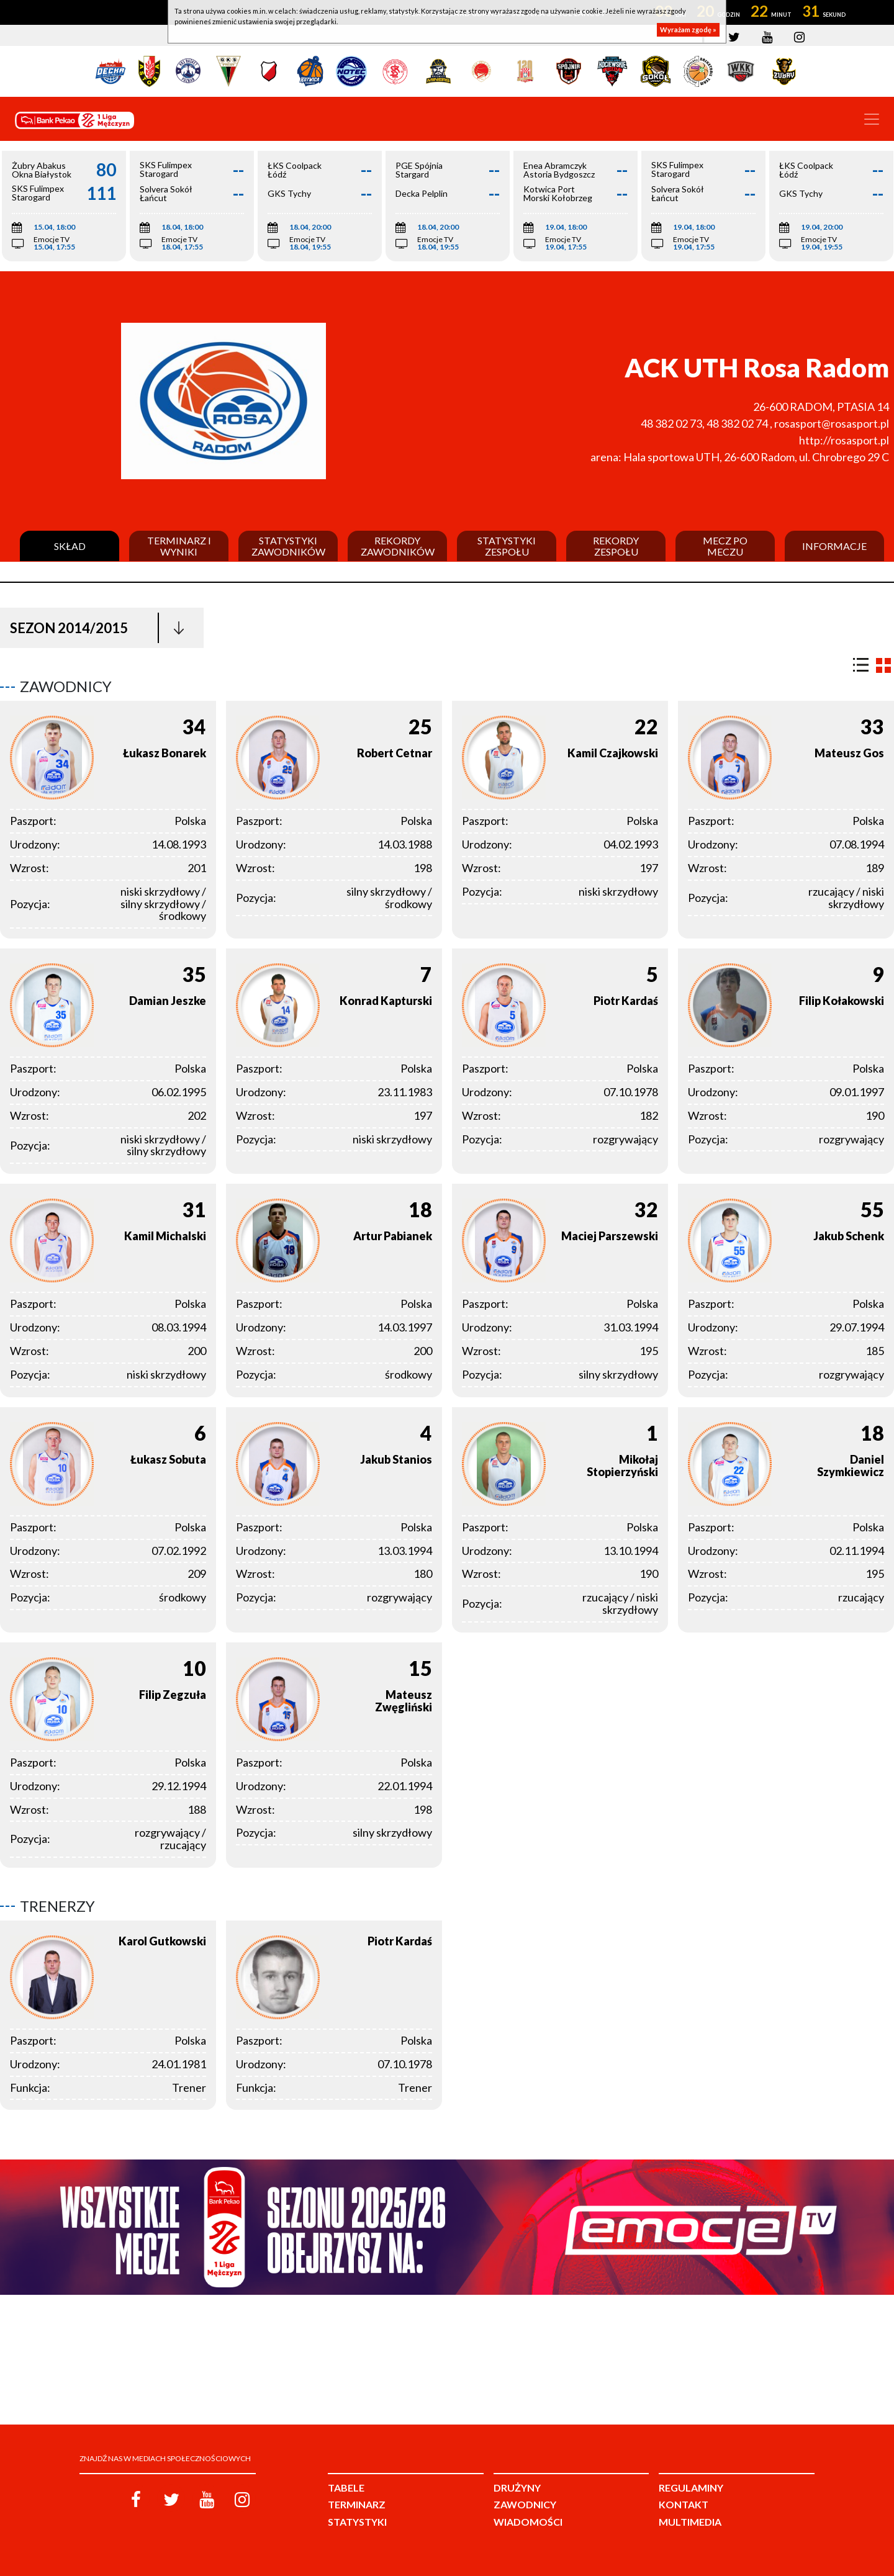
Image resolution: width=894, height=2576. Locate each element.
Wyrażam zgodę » (688, 29)
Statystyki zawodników (288, 546)
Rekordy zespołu (616, 546)
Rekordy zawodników (398, 546)
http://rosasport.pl (844, 440)
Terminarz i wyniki (179, 546)
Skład (70, 546)
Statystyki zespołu (506, 546)
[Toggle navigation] (871, 119)
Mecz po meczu (725, 546)
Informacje (834, 546)
